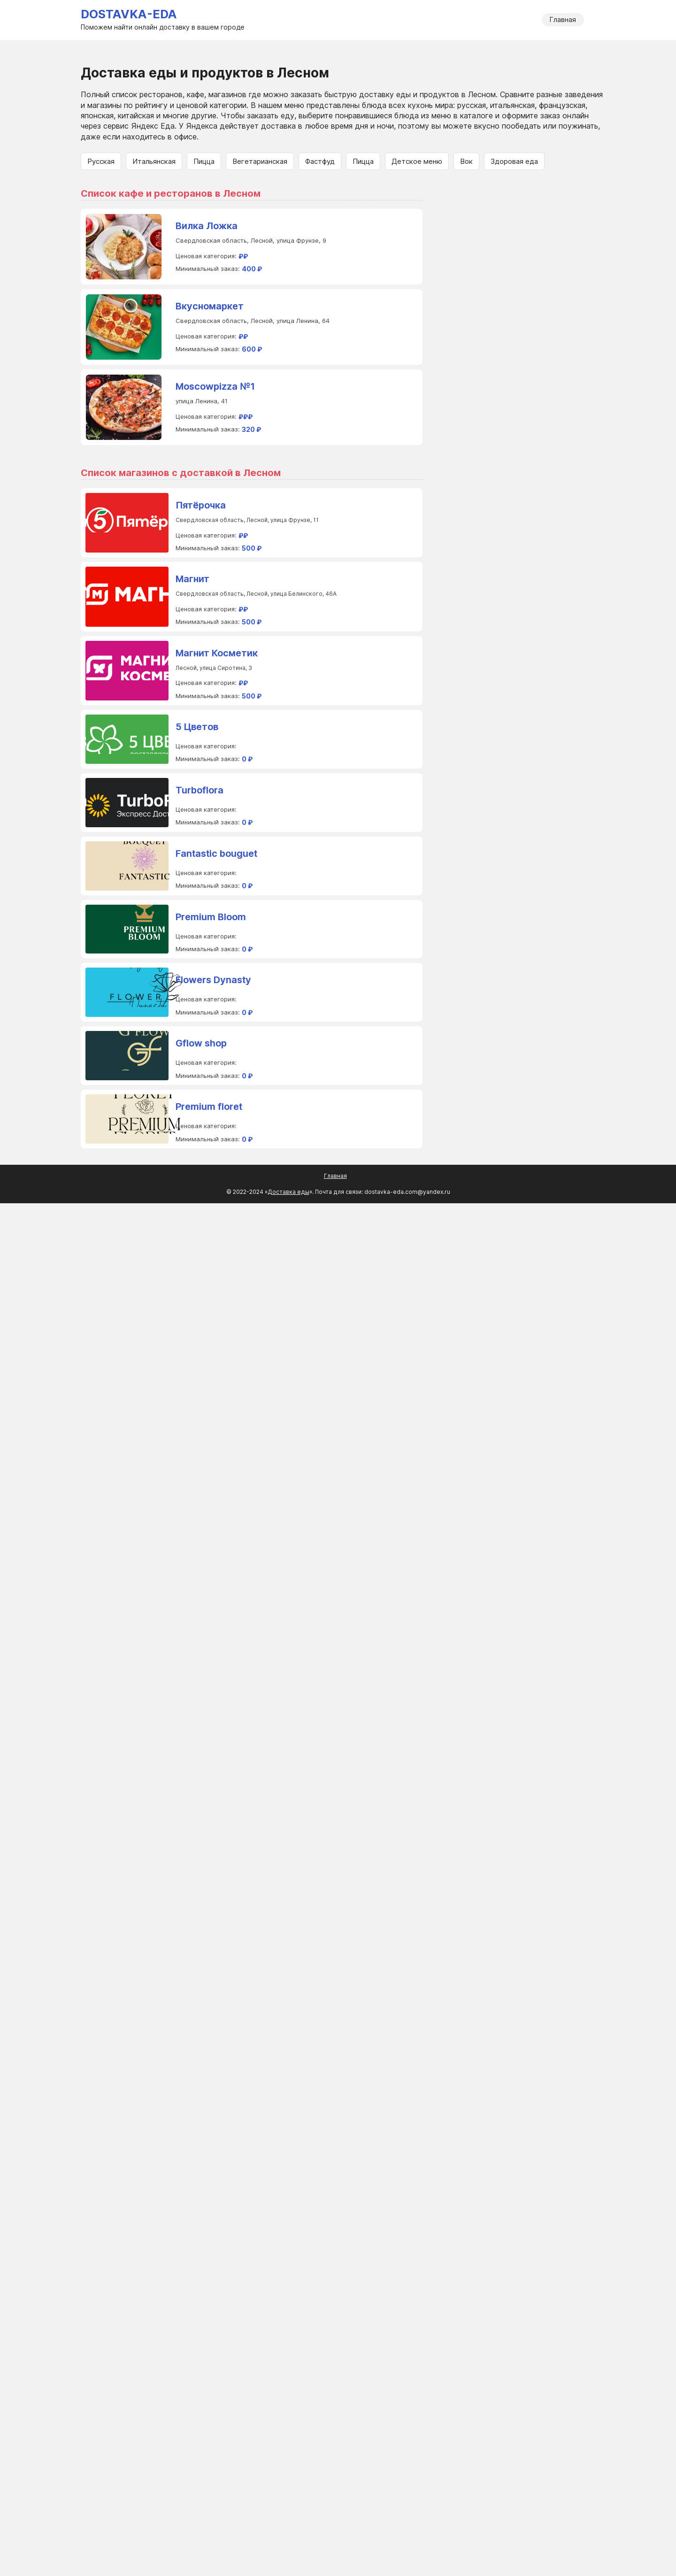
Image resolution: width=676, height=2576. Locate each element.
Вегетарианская (259, 161)
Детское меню (417, 161)
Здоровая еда (514, 161)
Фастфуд (320, 161)
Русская (101, 161)
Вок (466, 161)
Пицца (204, 161)
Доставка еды (288, 1191)
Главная (563, 19)
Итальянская (154, 161)
